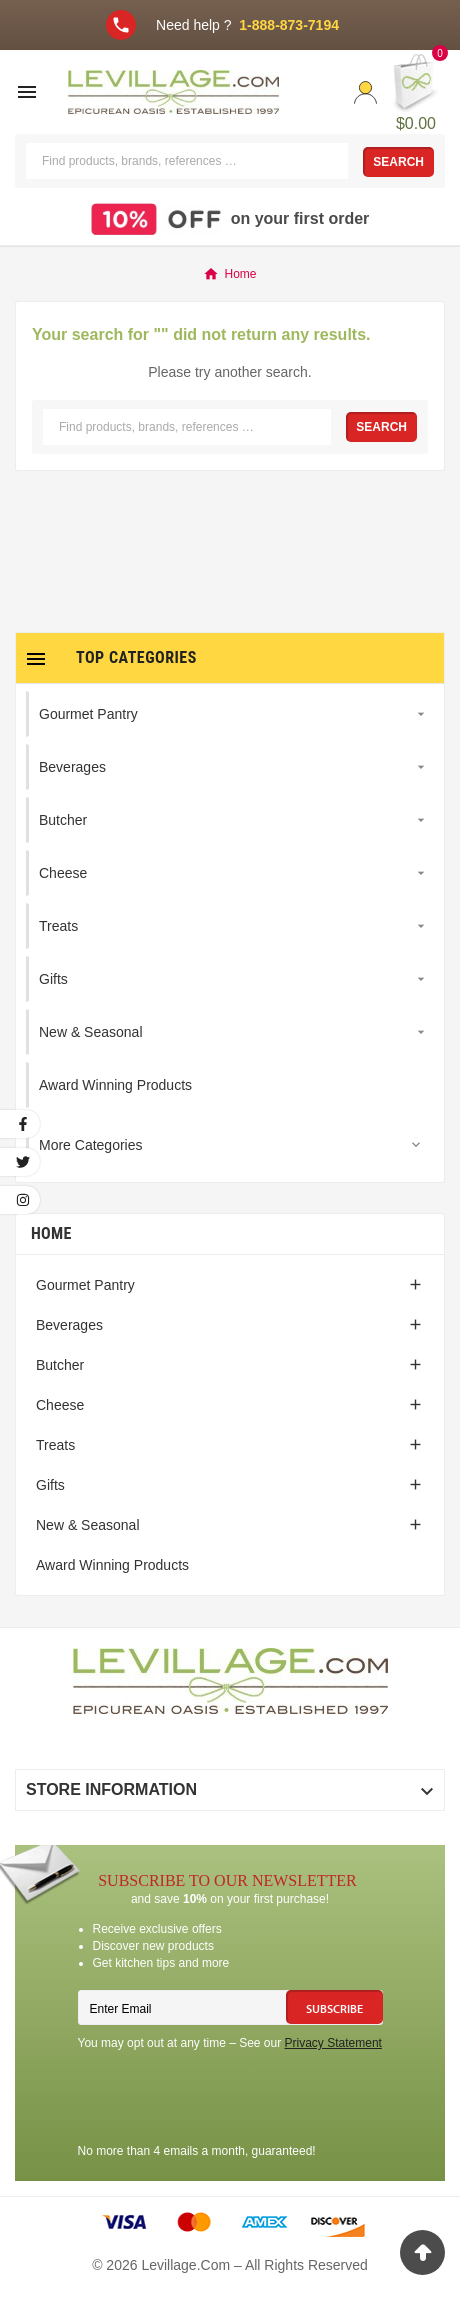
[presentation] (230, 2100)
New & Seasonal (88, 1525)
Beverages (69, 1325)
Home (51, 1233)
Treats (55, 1445)
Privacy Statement (333, 2043)
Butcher (60, 1365)
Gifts (50, 1485)
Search (398, 162)
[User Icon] (365, 92)
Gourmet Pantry (85, 1285)
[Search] (187, 161)
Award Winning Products (112, 1565)
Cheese (60, 1405)
